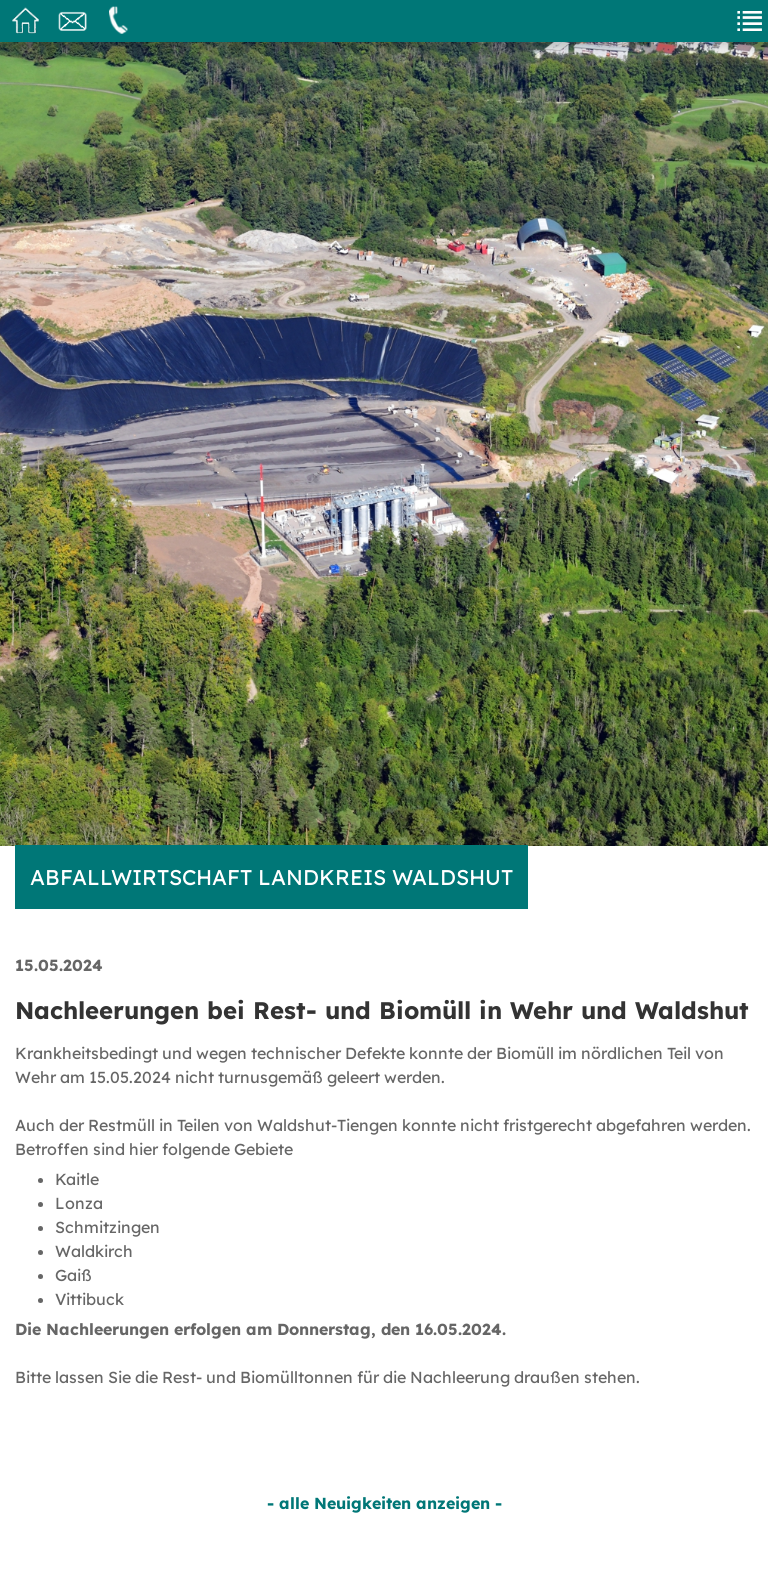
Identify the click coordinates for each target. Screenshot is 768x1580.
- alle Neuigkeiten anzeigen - (384, 1503)
